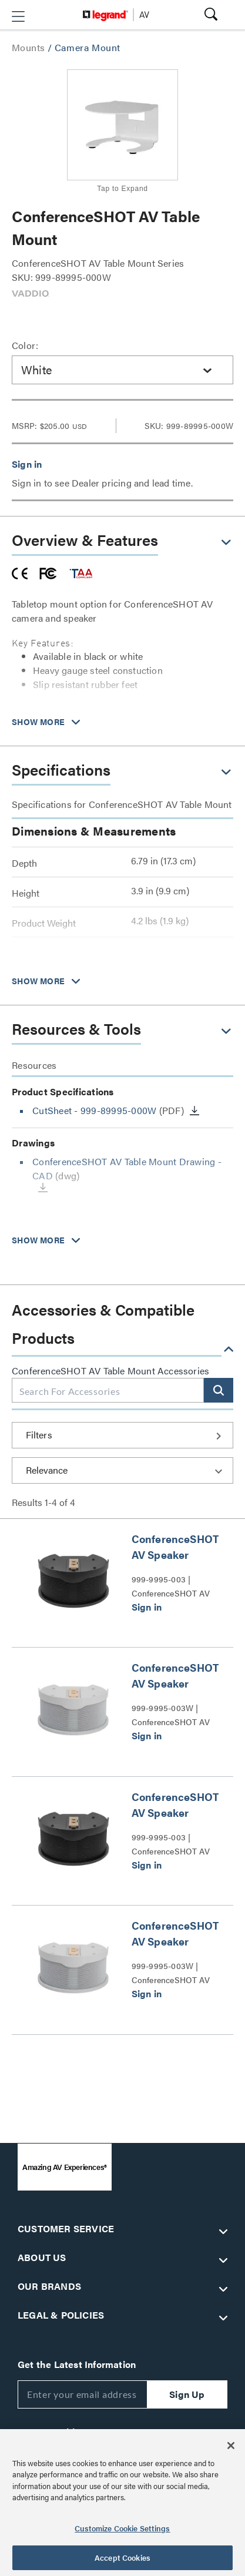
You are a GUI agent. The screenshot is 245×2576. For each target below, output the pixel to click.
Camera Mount (87, 47)
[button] (18, 16)
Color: (25, 345)
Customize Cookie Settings (122, 2528)
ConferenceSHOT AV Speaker (175, 1546)
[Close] (231, 2445)
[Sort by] (122, 1470)
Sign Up (186, 2394)
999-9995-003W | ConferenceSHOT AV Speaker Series (171, 1715)
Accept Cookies (122, 2557)
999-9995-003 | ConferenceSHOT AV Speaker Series (171, 1586)
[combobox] (122, 369)
